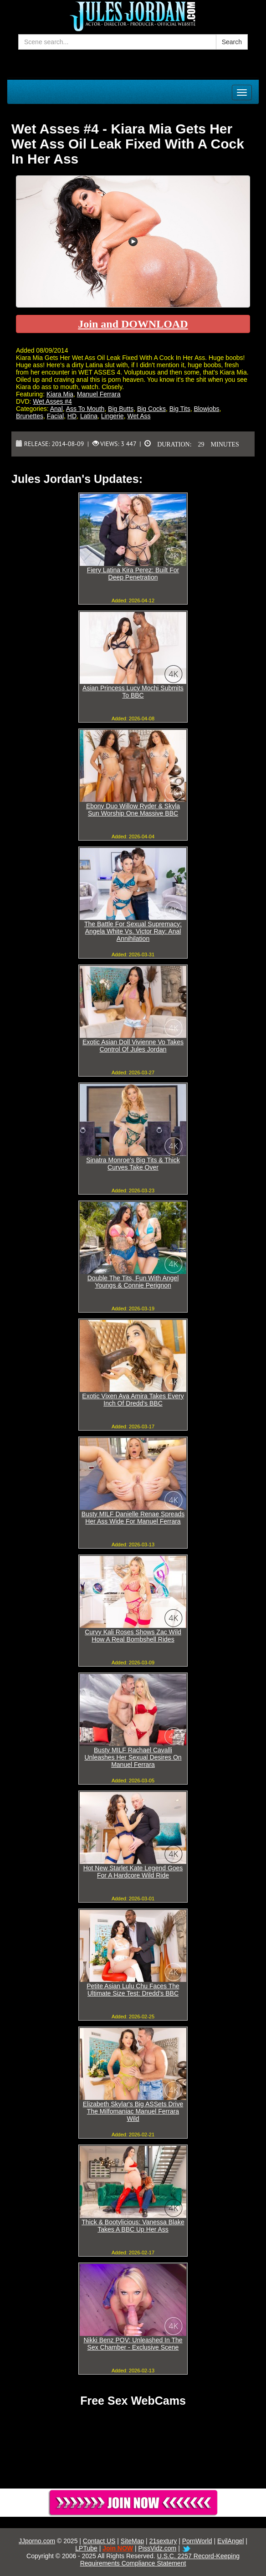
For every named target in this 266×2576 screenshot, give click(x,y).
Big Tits (179, 408)
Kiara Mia (59, 394)
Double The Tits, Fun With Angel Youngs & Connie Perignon (133, 1281)
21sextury (163, 2541)
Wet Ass (138, 416)
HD (72, 416)
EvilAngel (230, 2541)
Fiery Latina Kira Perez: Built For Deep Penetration (133, 573)
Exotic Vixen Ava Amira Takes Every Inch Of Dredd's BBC (133, 1399)
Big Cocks (151, 408)
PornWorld (197, 2541)
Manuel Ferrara (99, 394)
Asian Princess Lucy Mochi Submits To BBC (133, 691)
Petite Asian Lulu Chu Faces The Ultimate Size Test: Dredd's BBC (133, 1989)
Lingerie (112, 416)
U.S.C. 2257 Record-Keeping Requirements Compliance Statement (160, 2559)
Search (232, 42)
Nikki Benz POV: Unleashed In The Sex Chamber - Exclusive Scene (132, 2343)
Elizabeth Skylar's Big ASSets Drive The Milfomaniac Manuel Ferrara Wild (133, 2111)
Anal (56, 408)
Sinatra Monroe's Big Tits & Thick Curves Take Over (133, 1163)
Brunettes (29, 416)
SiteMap (132, 2541)
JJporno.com (37, 2541)
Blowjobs (206, 408)
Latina (88, 416)
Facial (55, 416)
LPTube (86, 2548)
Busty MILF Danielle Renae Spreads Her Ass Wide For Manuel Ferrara (133, 1517)
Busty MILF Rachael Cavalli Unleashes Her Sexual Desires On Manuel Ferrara (132, 1757)
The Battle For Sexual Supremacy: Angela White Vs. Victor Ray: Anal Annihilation (133, 931)
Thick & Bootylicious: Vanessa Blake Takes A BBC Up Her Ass (133, 2225)
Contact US (99, 2541)
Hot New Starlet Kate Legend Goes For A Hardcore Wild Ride (133, 1871)
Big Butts (120, 408)
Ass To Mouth (85, 408)
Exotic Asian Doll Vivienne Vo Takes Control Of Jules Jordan (133, 1045)
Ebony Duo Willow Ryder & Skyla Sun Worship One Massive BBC (133, 809)
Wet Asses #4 (52, 401)
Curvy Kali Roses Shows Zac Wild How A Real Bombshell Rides (133, 1635)
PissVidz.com (157, 2548)
